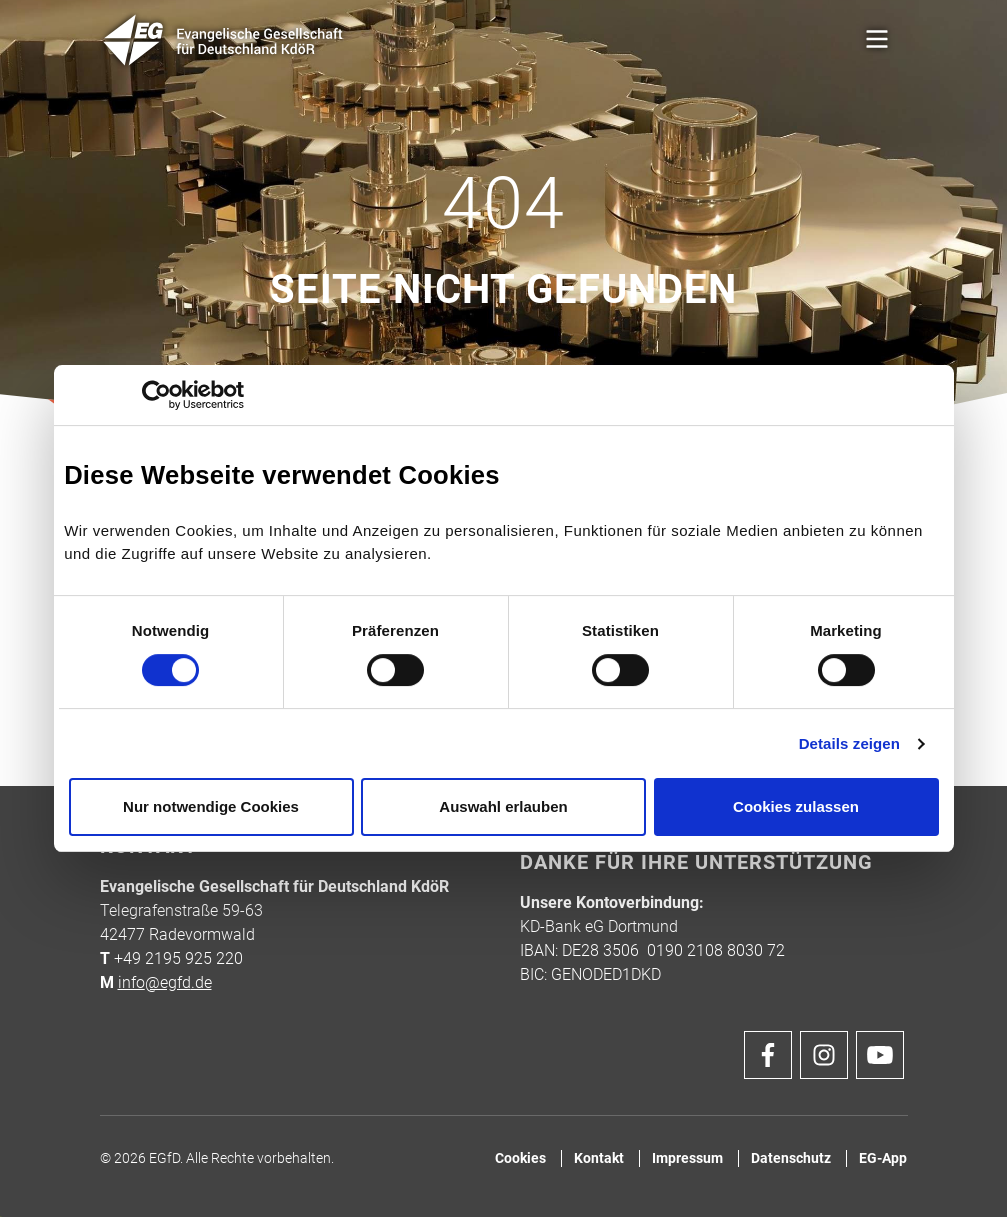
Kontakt (599, 1158)
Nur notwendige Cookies (211, 806)
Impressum (687, 1158)
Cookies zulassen (796, 806)
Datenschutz (791, 1158)
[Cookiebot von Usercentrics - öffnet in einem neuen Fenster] (156, 395)
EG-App (883, 1158)
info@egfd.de (165, 982)
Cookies (520, 1158)
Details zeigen (849, 743)
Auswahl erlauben (503, 806)
